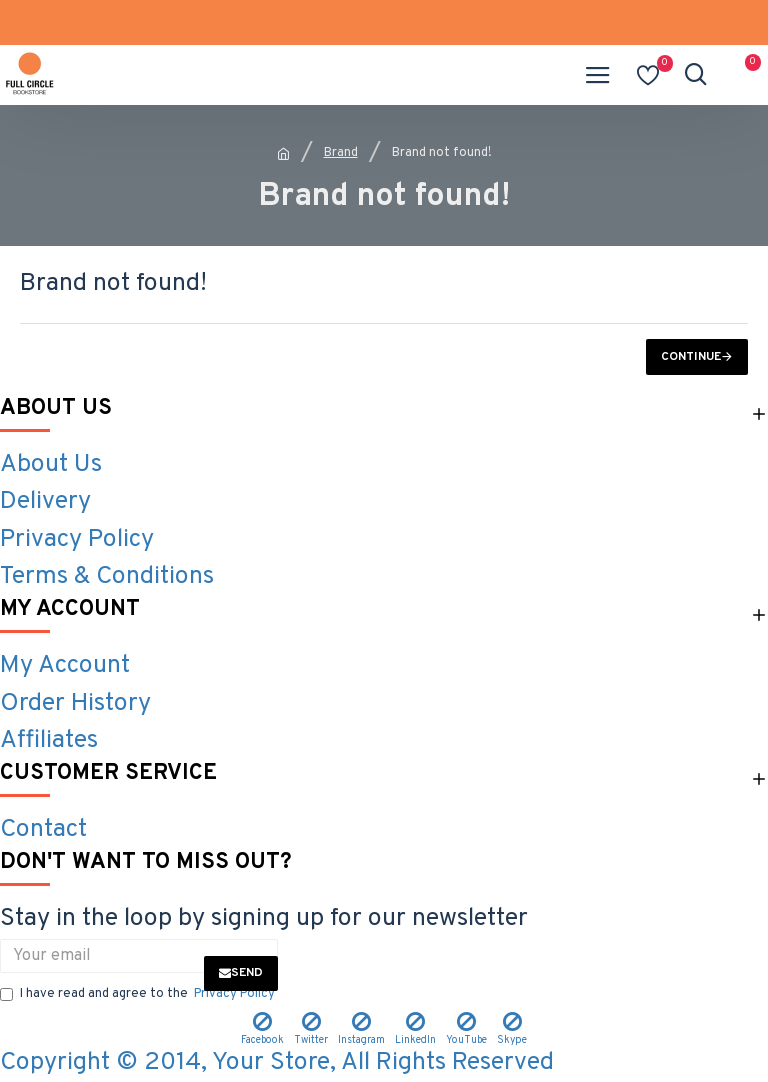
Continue (691, 357)
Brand (341, 153)
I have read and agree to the (139, 995)
